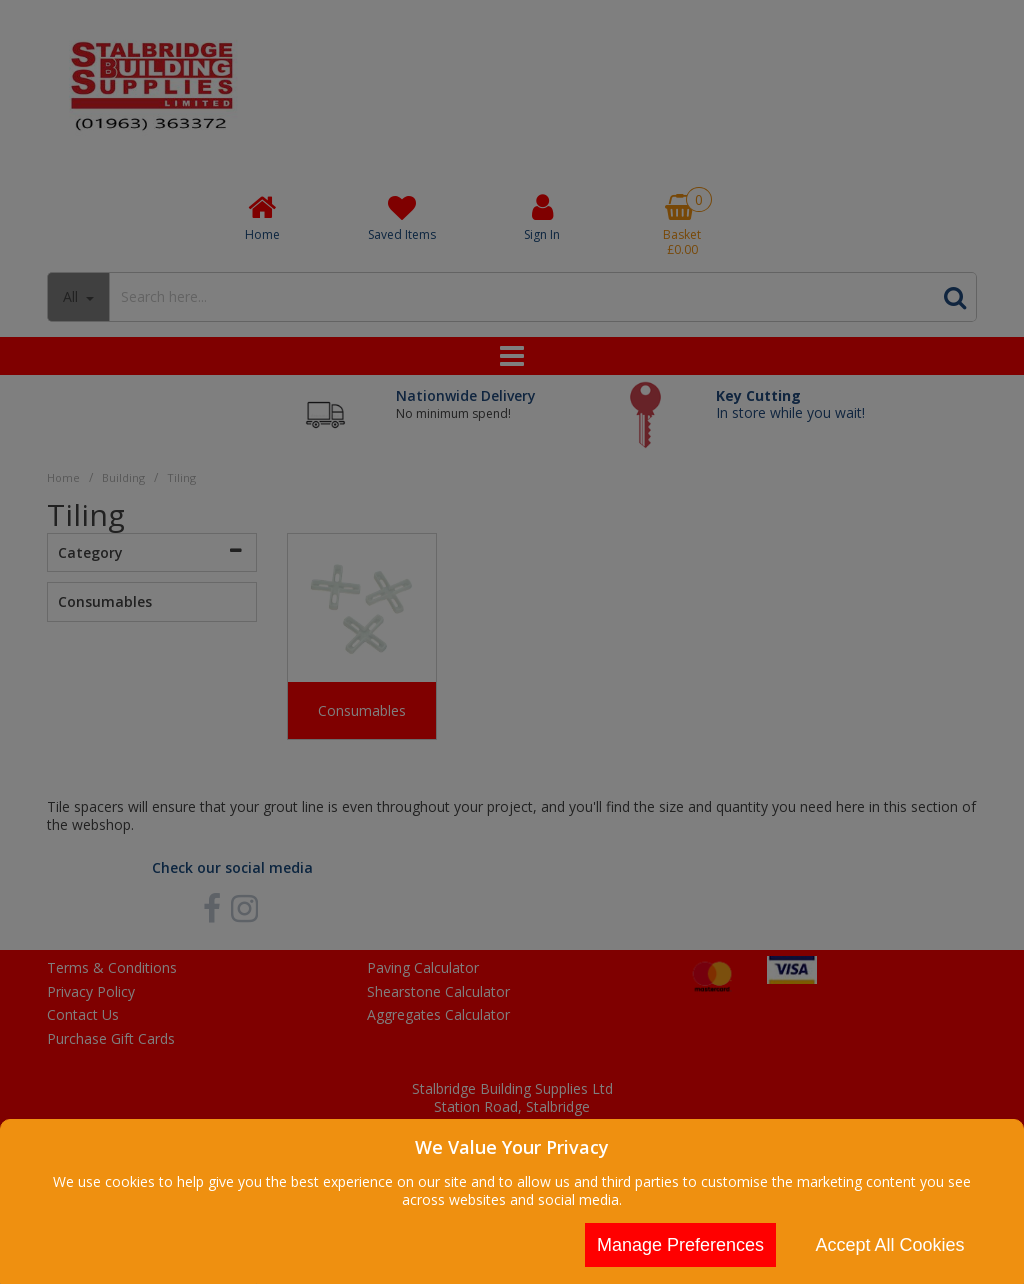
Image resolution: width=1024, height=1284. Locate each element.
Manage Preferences (680, 1245)
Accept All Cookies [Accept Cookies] (889, 1245)
